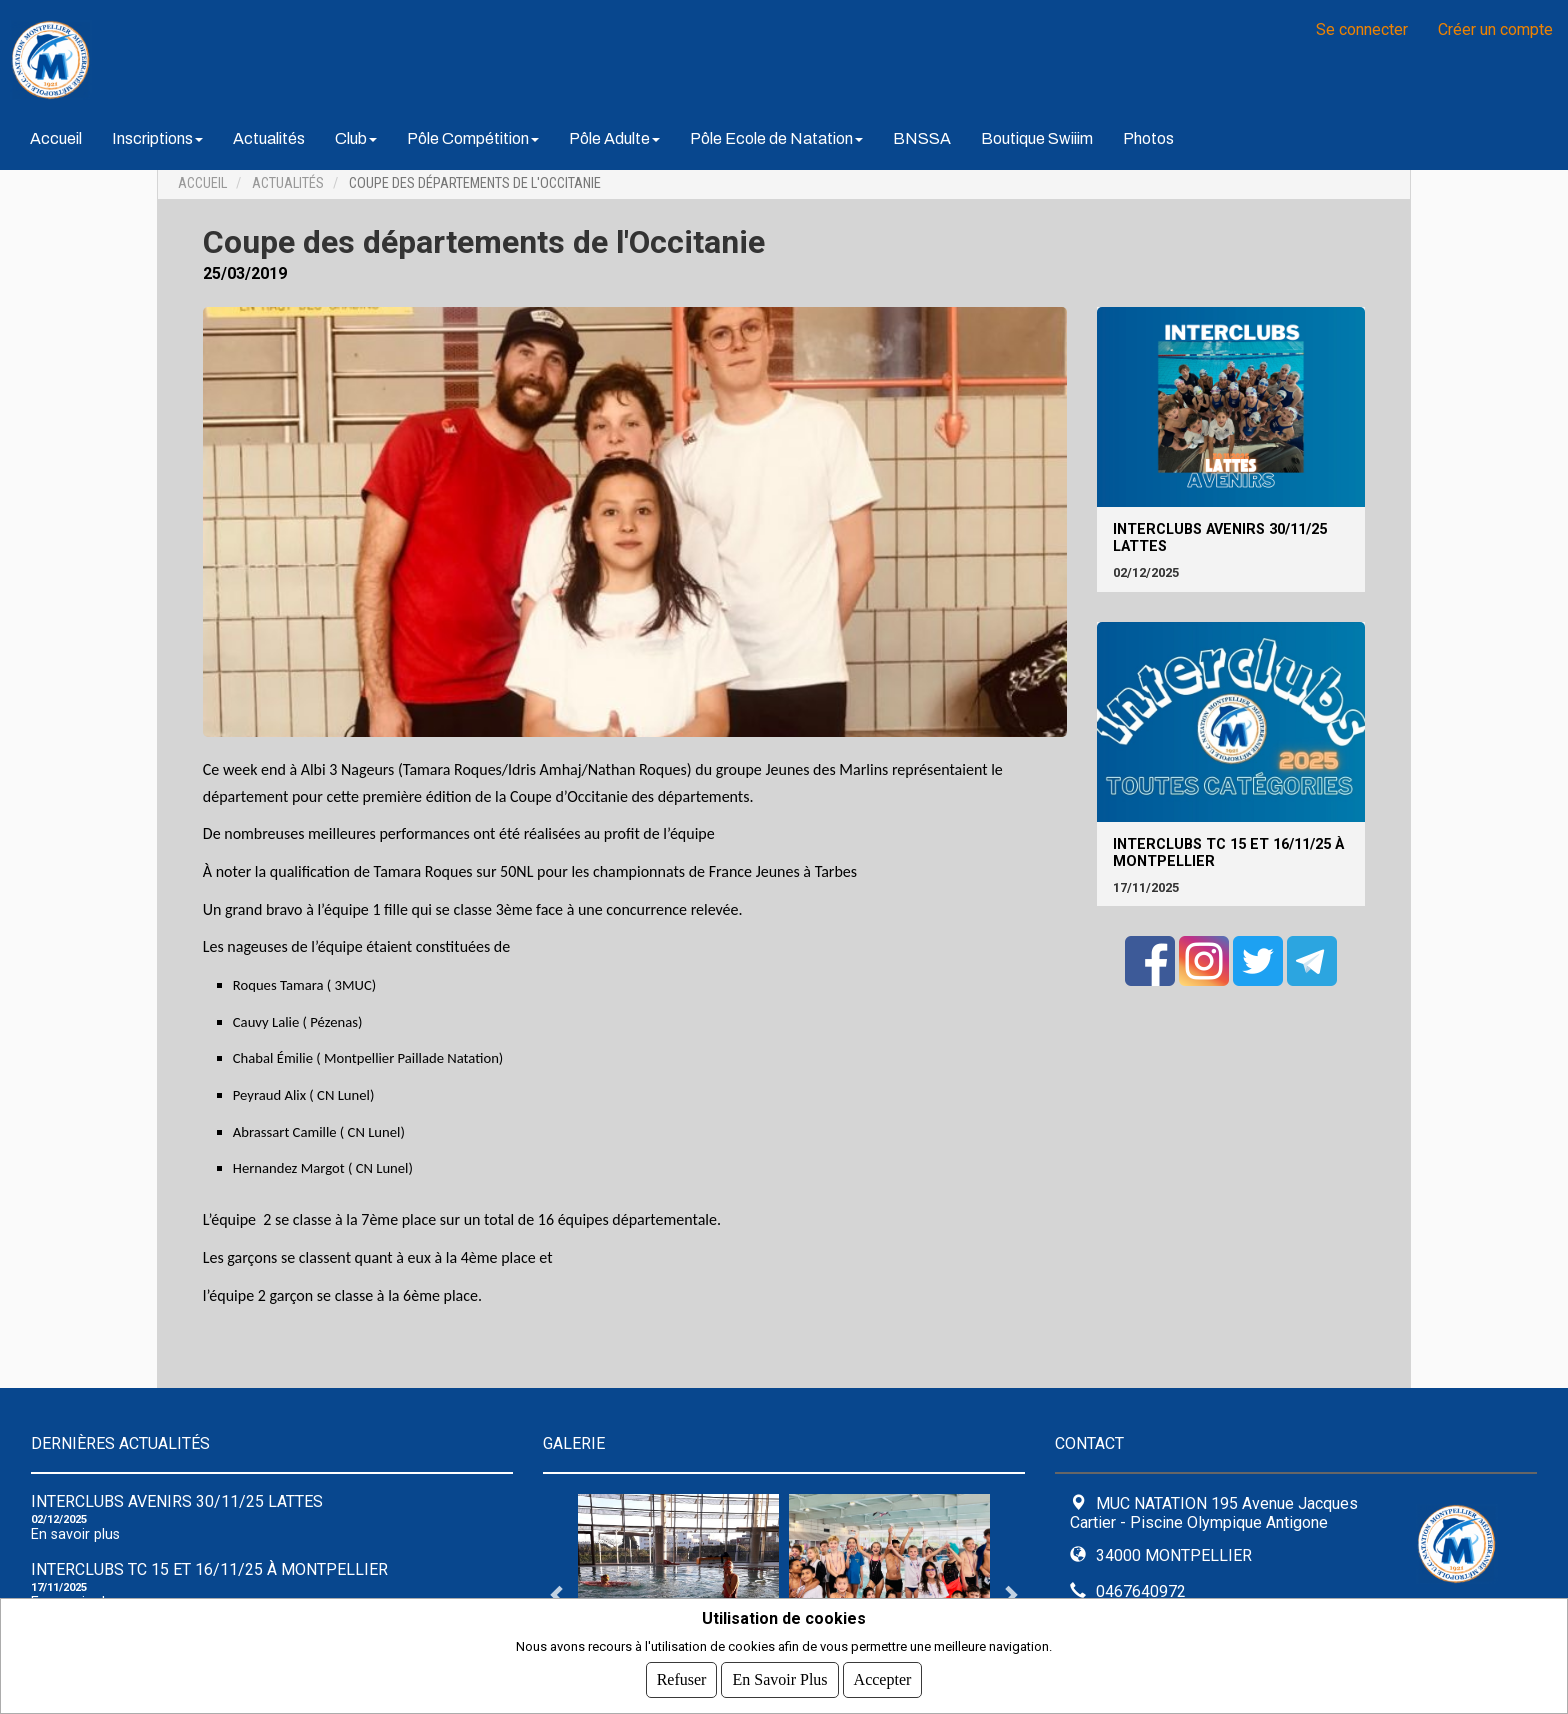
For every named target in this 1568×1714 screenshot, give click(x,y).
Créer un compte (1495, 29)
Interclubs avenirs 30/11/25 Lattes (1220, 538)
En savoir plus (75, 1534)
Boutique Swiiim (1037, 138)
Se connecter (1362, 29)
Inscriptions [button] (157, 138)
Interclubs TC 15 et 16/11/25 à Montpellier (1228, 853)
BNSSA (922, 138)
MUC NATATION (260, 60)
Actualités (269, 138)
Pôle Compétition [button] (473, 138)
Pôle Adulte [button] (614, 138)
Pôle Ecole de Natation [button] (776, 138)
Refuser (682, 1679)
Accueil (56, 138)
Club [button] (356, 138)
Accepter (883, 1679)
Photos (1148, 138)
